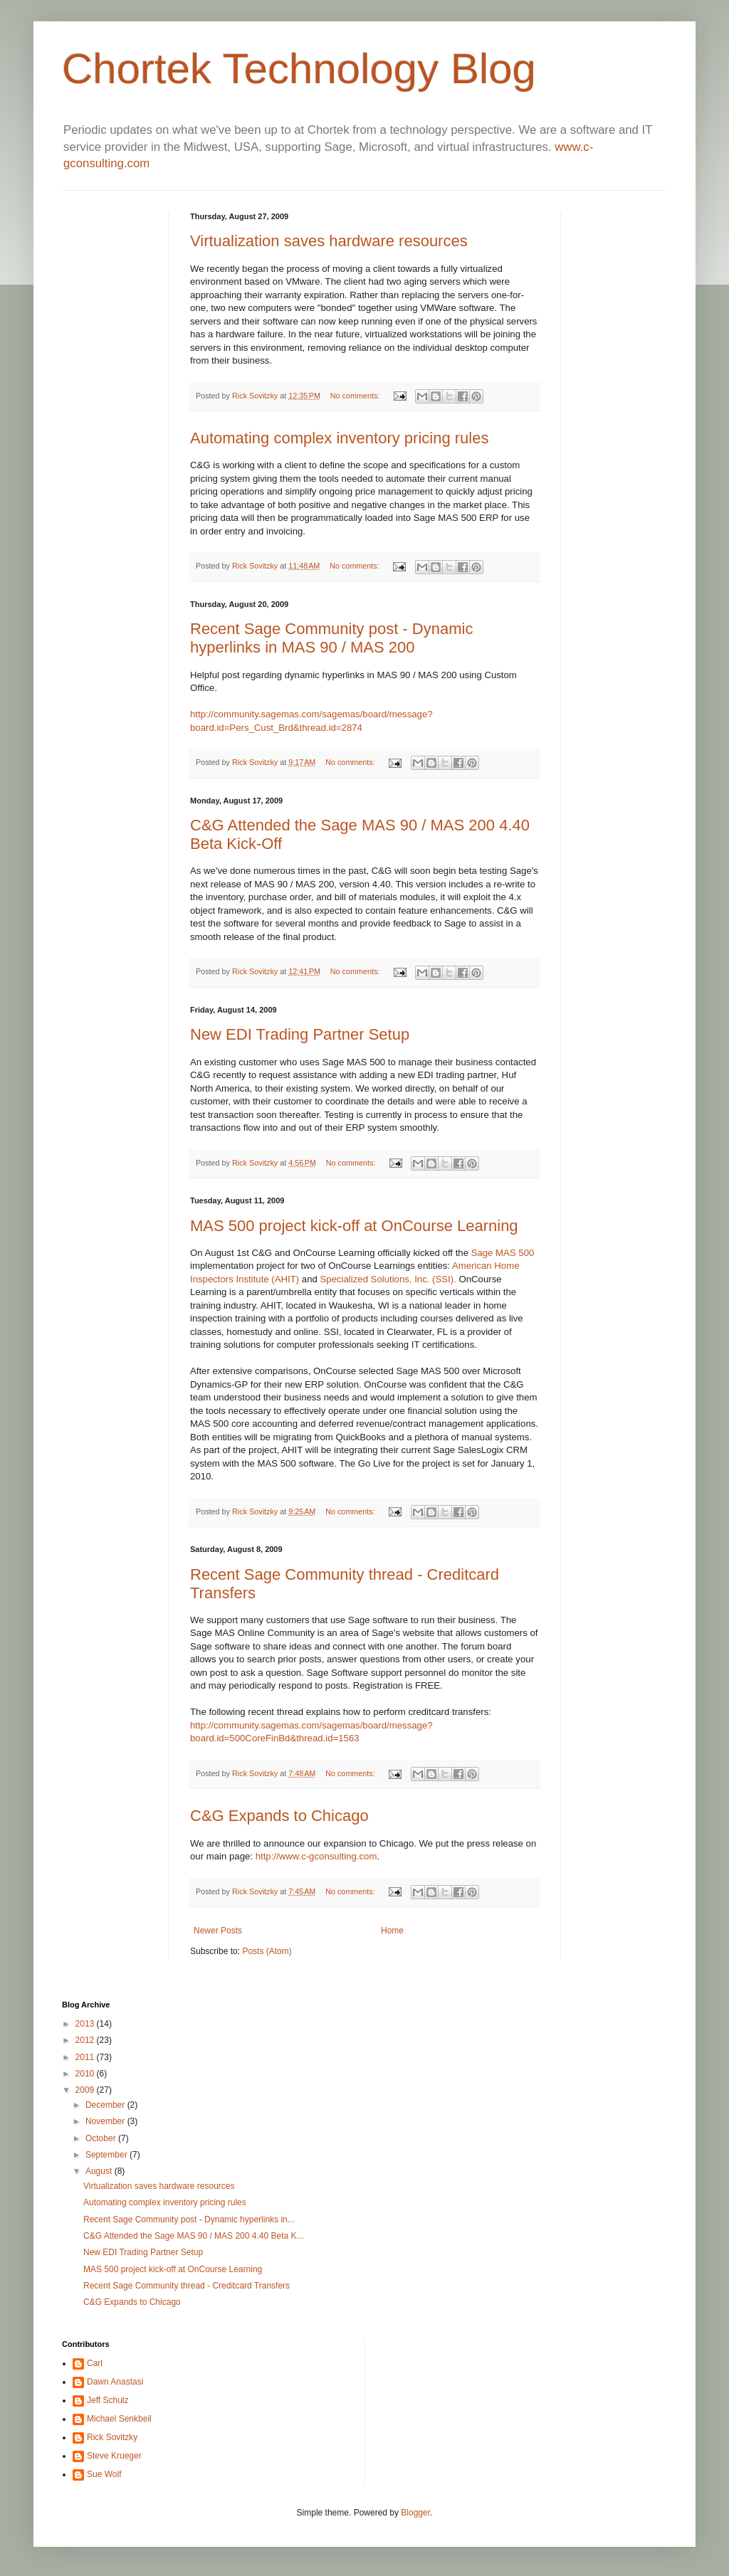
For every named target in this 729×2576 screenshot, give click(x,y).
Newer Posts (218, 1931)
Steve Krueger (114, 2456)
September (107, 2155)
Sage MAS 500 (503, 1252)
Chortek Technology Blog (299, 69)
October (101, 2138)
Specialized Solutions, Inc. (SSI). (389, 1279)
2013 (86, 2024)
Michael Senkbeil (119, 2419)
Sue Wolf (104, 2474)
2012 (86, 2040)
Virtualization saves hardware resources (329, 241)
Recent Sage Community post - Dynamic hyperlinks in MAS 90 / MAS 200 (331, 638)
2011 (86, 2057)
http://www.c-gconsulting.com (316, 1856)
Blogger (415, 2513)
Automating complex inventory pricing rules (339, 438)
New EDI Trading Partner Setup (299, 1034)
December (106, 2105)
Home (392, 1931)
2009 (86, 2090)
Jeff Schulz (107, 2400)
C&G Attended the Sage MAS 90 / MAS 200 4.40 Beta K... (193, 2236)
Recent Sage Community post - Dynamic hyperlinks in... (189, 2219)
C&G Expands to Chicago (279, 1816)
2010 (86, 2074)
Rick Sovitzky (256, 395)
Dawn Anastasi (115, 2382)
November (106, 2121)
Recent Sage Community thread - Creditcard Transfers (186, 2286)
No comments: (356, 395)
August (100, 2171)
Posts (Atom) (266, 1951)
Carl (95, 2363)
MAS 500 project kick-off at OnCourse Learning (354, 1226)
